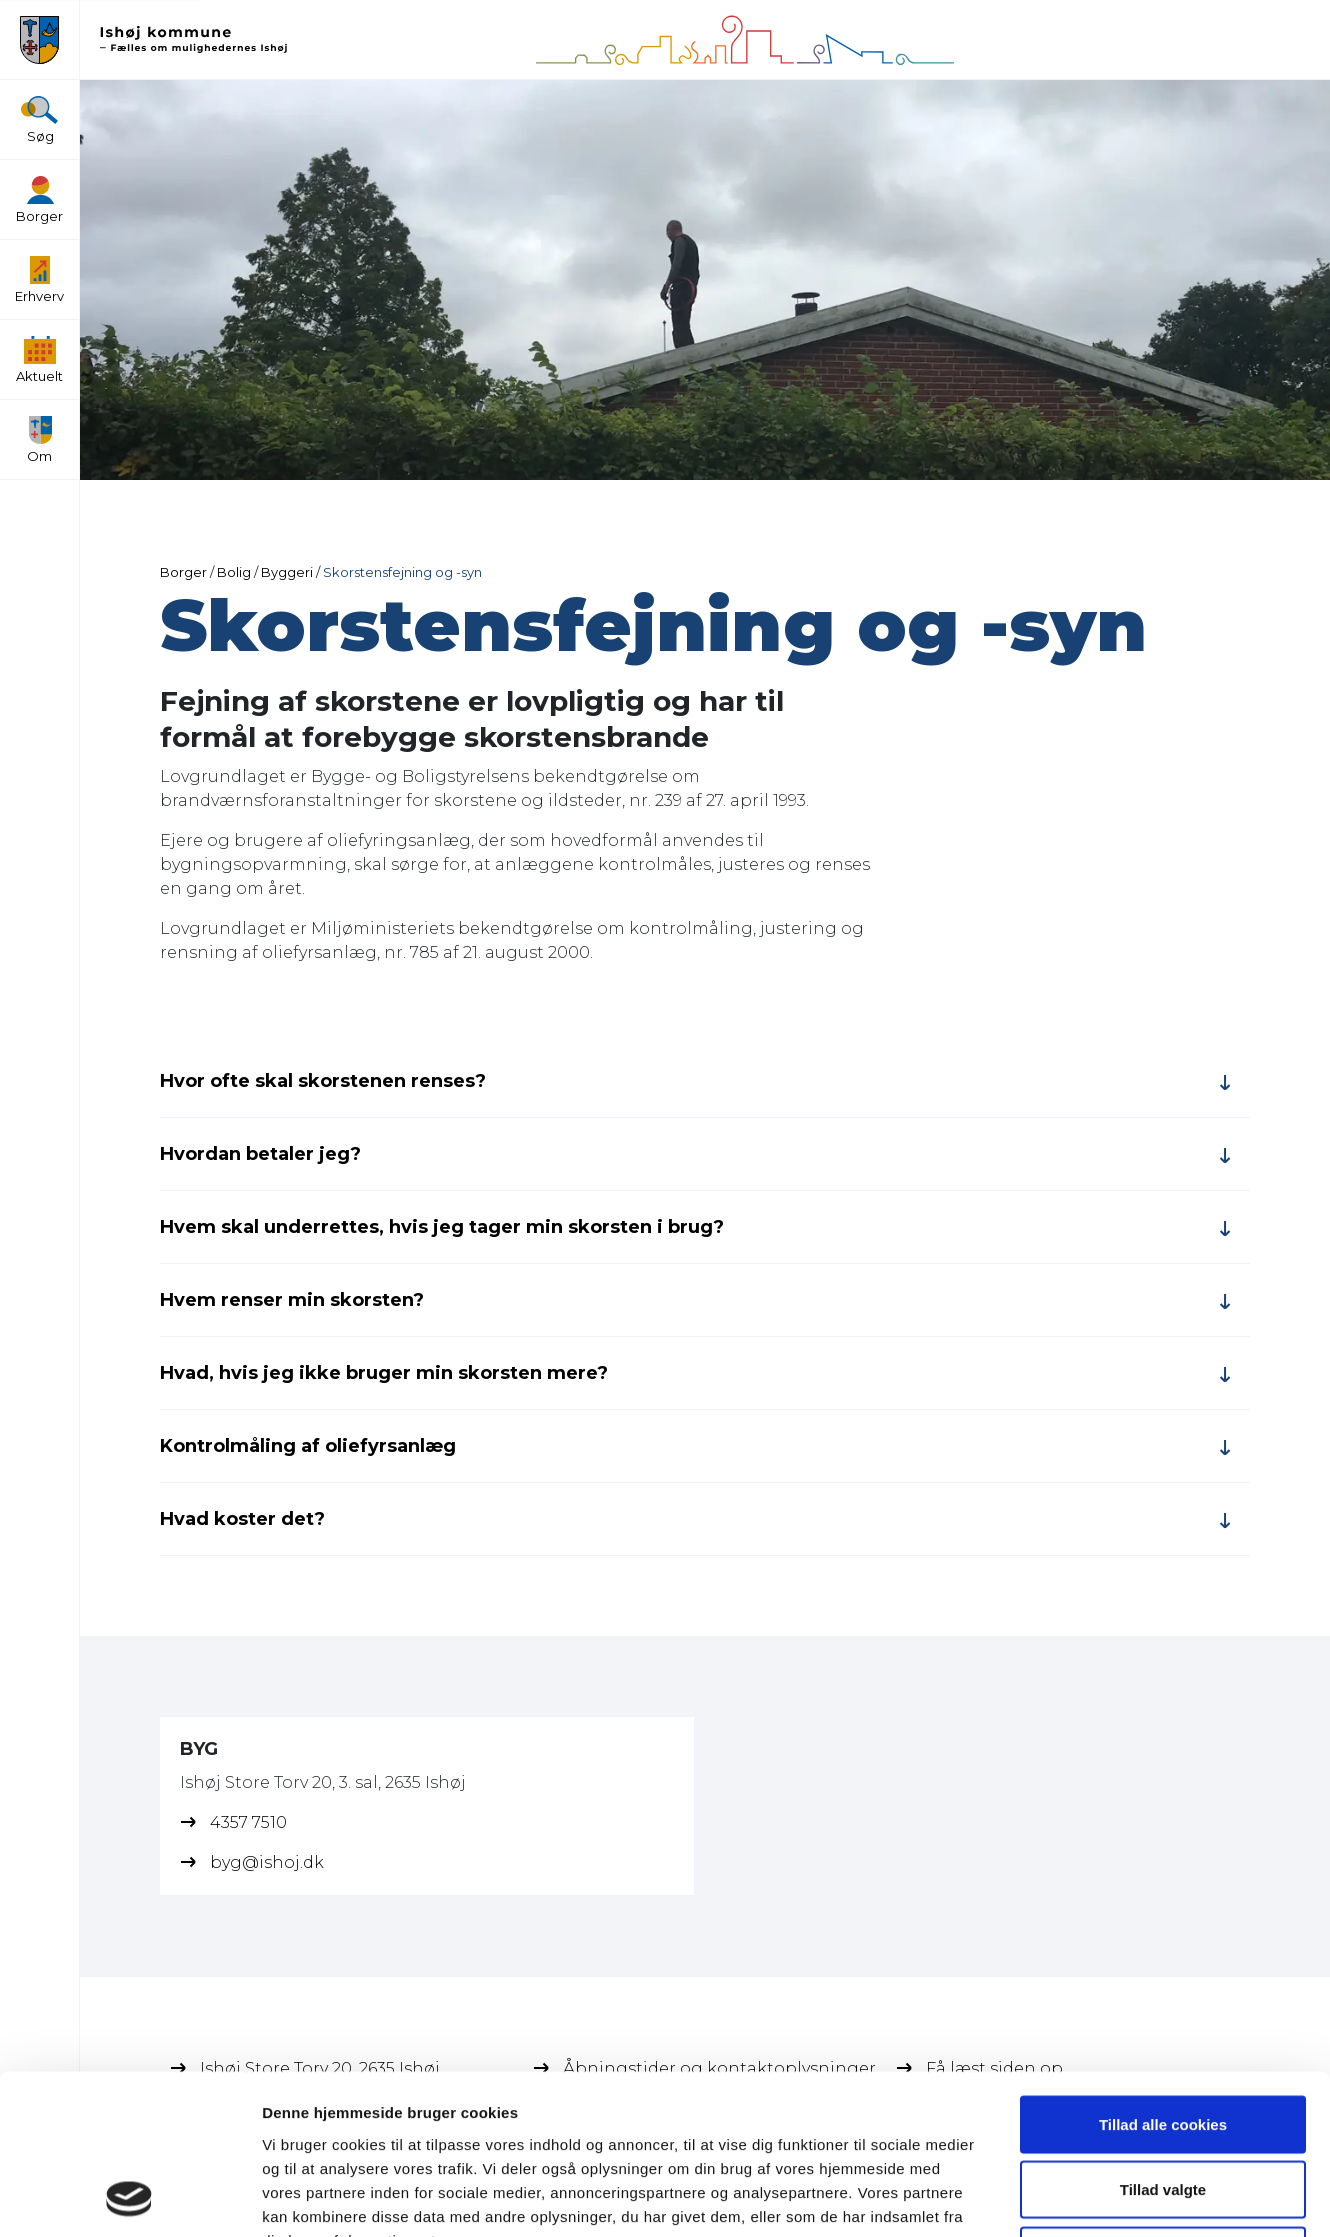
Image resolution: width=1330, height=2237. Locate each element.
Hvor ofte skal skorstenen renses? (323, 1081)
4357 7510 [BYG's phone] (248, 1822)
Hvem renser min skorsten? (292, 1300)
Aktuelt (39, 360)
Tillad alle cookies (1163, 1974)
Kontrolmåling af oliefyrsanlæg (308, 1446)
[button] (39, 40)
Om (39, 440)
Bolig (234, 572)
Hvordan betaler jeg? (260, 1154)
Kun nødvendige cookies (1163, 2105)
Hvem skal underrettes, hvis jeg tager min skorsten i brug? (442, 1227)
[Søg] (39, 110)
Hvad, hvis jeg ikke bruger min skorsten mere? (384, 1373)
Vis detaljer (1039, 2197)
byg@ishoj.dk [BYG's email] (267, 1862)
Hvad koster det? (242, 1519)
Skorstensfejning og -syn (402, 572)
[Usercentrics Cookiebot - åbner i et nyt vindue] (129, 2198)
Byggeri (287, 572)
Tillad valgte (1163, 2040)
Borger (39, 200)
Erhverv (39, 280)
